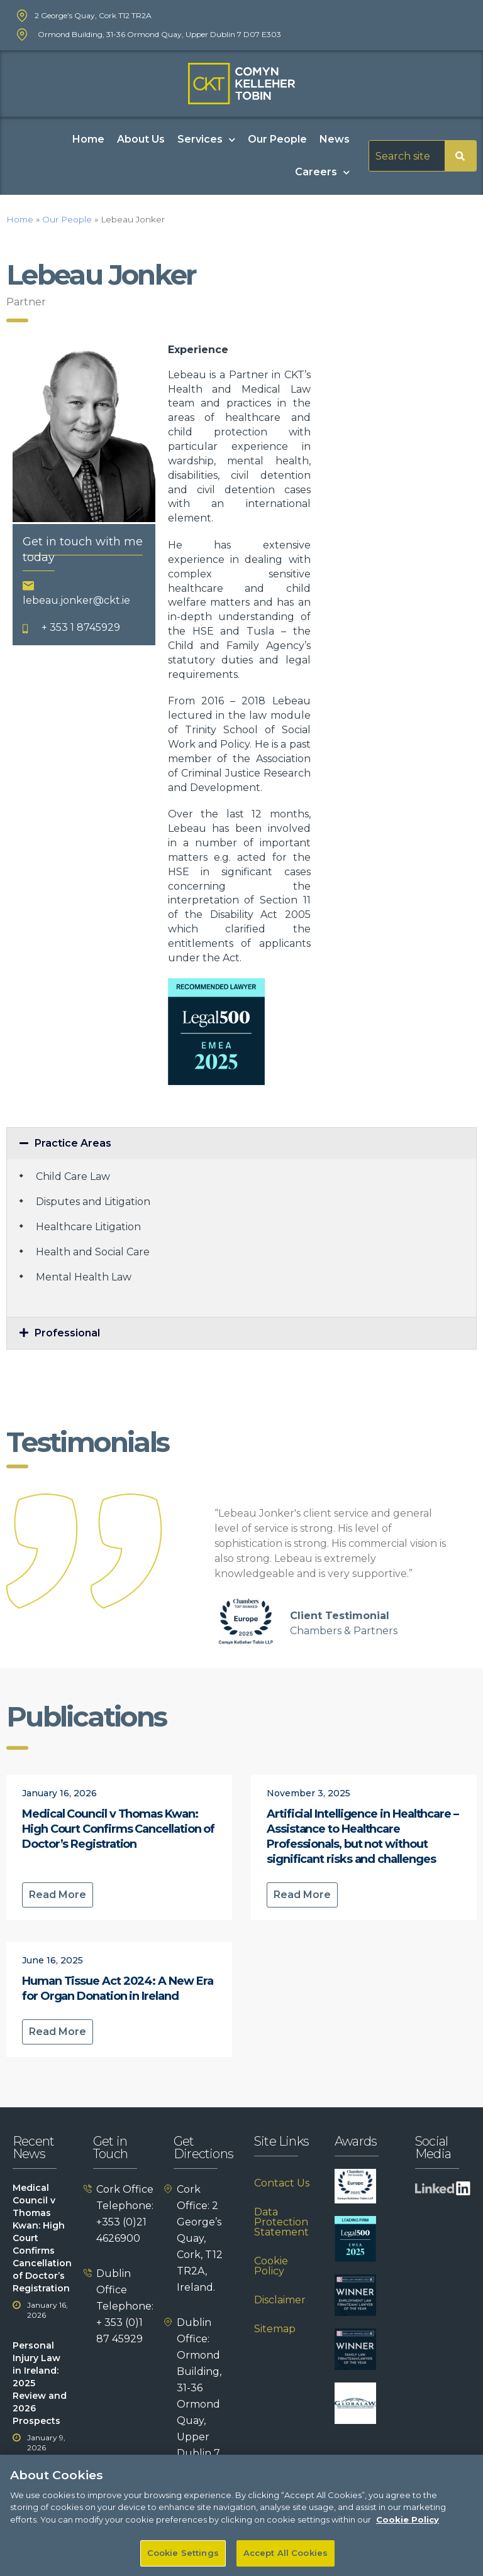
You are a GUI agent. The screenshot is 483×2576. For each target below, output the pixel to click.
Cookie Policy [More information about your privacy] (407, 2532)
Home (88, 139)
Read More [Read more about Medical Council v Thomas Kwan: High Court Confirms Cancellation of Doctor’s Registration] (57, 1895)
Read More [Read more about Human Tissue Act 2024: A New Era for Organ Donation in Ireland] (57, 2032)
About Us (141, 139)
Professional (67, 1333)
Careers (322, 172)
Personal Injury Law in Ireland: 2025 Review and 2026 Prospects (40, 2383)
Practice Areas (73, 1143)
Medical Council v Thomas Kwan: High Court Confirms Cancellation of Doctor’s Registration (118, 1829)
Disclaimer (280, 2300)
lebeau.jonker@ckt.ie (76, 600)
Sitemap (275, 2329)
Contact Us (281, 2183)
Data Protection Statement (281, 2222)
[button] (241, 1143)
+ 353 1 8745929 (81, 627)
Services (206, 140)
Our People (277, 139)
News (334, 139)
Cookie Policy (271, 2266)
